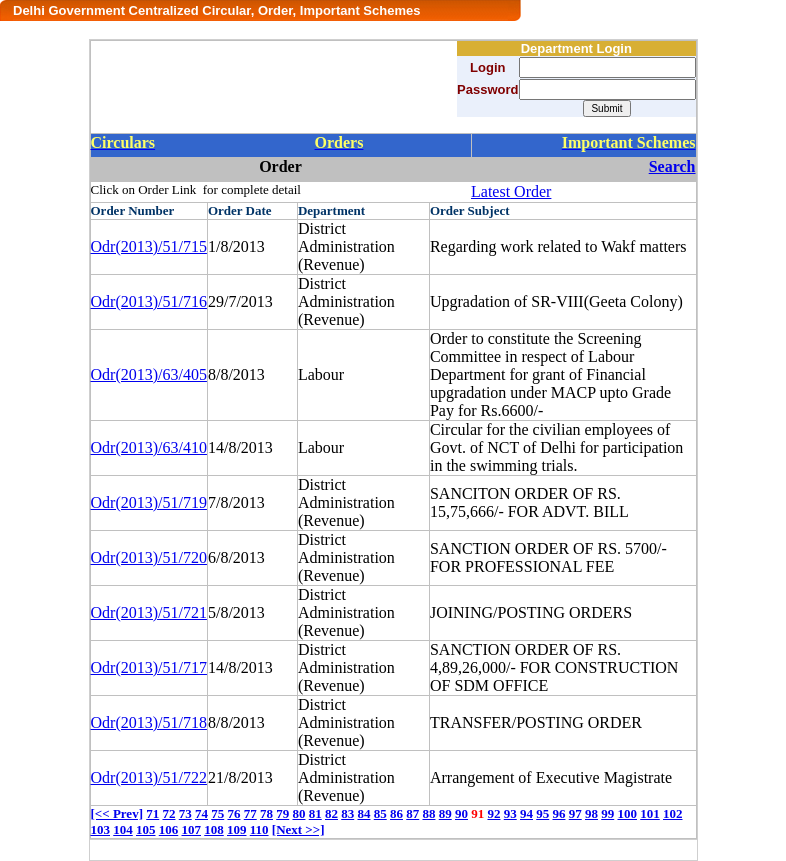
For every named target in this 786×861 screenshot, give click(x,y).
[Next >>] (298, 829)
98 (591, 813)
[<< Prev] (117, 813)
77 (250, 813)
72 (168, 813)
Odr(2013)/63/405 (149, 374)
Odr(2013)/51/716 (149, 301)
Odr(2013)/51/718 (149, 722)
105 (146, 829)
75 (217, 813)
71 (152, 813)
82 (331, 813)
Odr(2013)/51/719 (149, 502)
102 (673, 813)
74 (201, 813)
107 (192, 829)
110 (259, 829)
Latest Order (511, 191)
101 (650, 813)
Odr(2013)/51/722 (149, 777)
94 (526, 813)
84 (363, 813)
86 (396, 813)
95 (542, 813)
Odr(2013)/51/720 (149, 557)
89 (445, 813)
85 (380, 813)
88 (428, 813)
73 (185, 813)
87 (412, 813)
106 (169, 829)
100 (627, 813)
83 (347, 813)
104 (123, 829)
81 (315, 813)
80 (298, 813)
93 (510, 813)
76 (233, 813)
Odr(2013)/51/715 (149, 246)
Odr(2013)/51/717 (149, 667)
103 (101, 829)
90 (461, 813)
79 (282, 813)
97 (575, 813)
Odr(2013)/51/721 (149, 612)
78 (266, 813)
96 (558, 813)
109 (237, 829)
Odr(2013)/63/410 (149, 447)
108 (214, 829)
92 (493, 813)
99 (607, 813)
